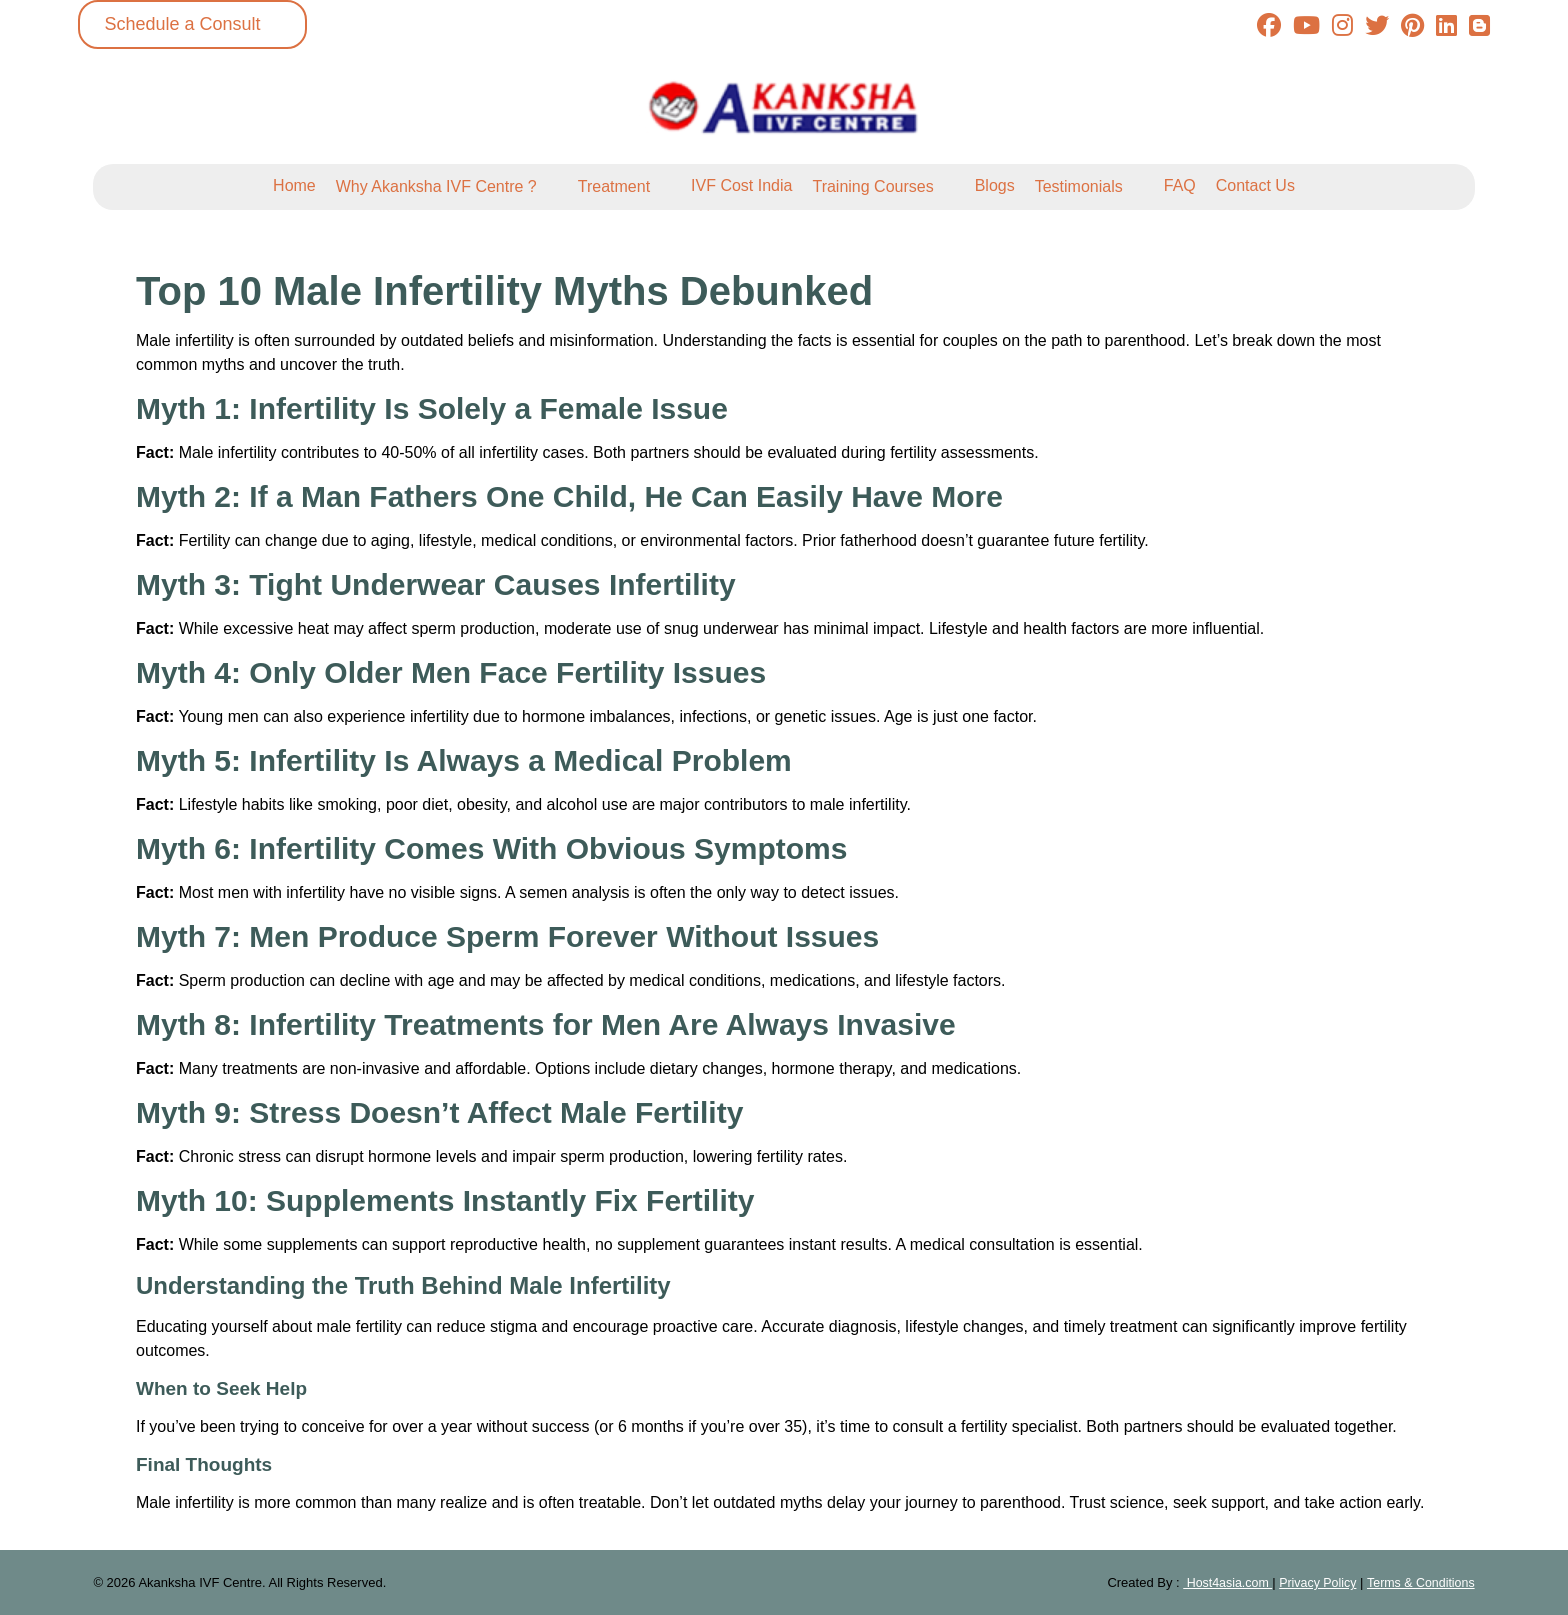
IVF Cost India (741, 185)
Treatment (614, 186)
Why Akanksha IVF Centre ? (436, 186)
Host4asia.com (1216, 1582)
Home (294, 185)
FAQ (1180, 185)
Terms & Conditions (1418, 1582)
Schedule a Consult (182, 24)
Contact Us (1255, 185)
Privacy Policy (1311, 1582)
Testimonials (1079, 186)
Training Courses (872, 186)
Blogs (995, 185)
